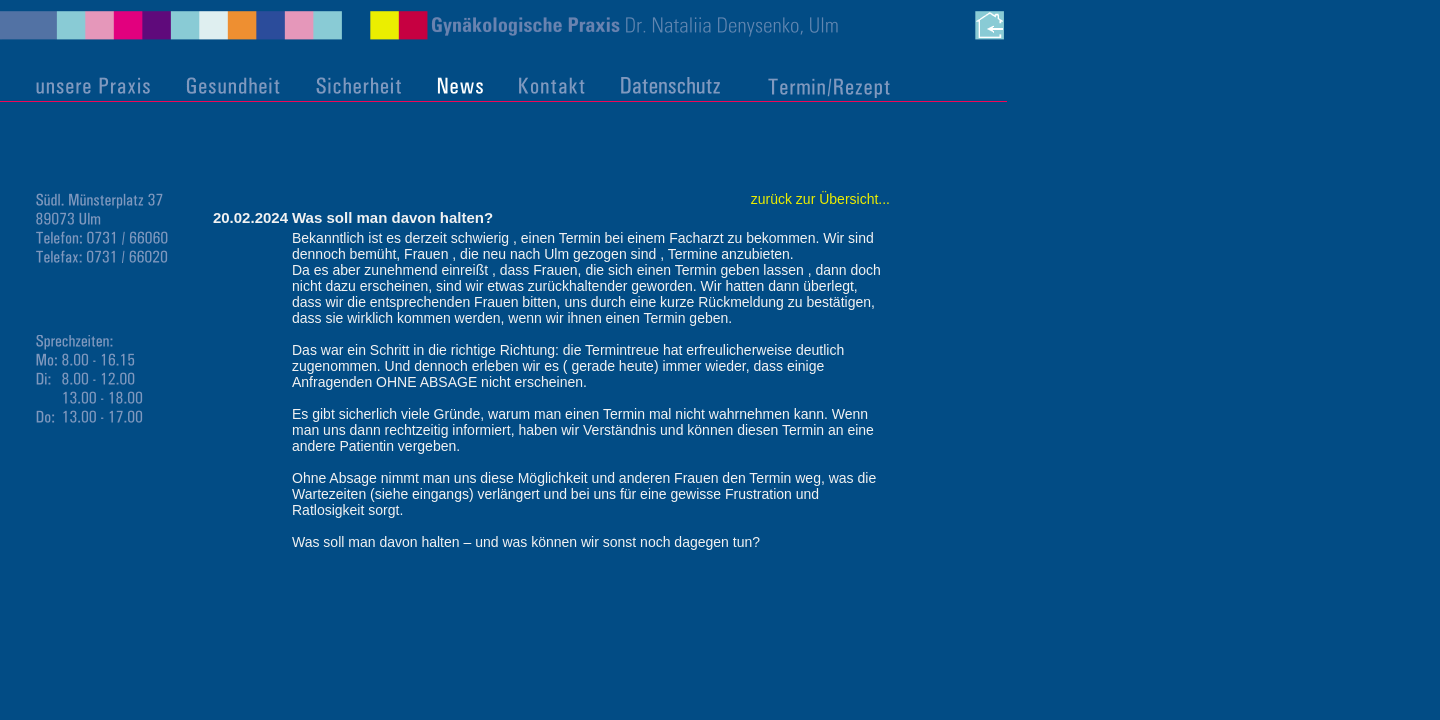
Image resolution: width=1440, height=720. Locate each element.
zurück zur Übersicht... (820, 199)
